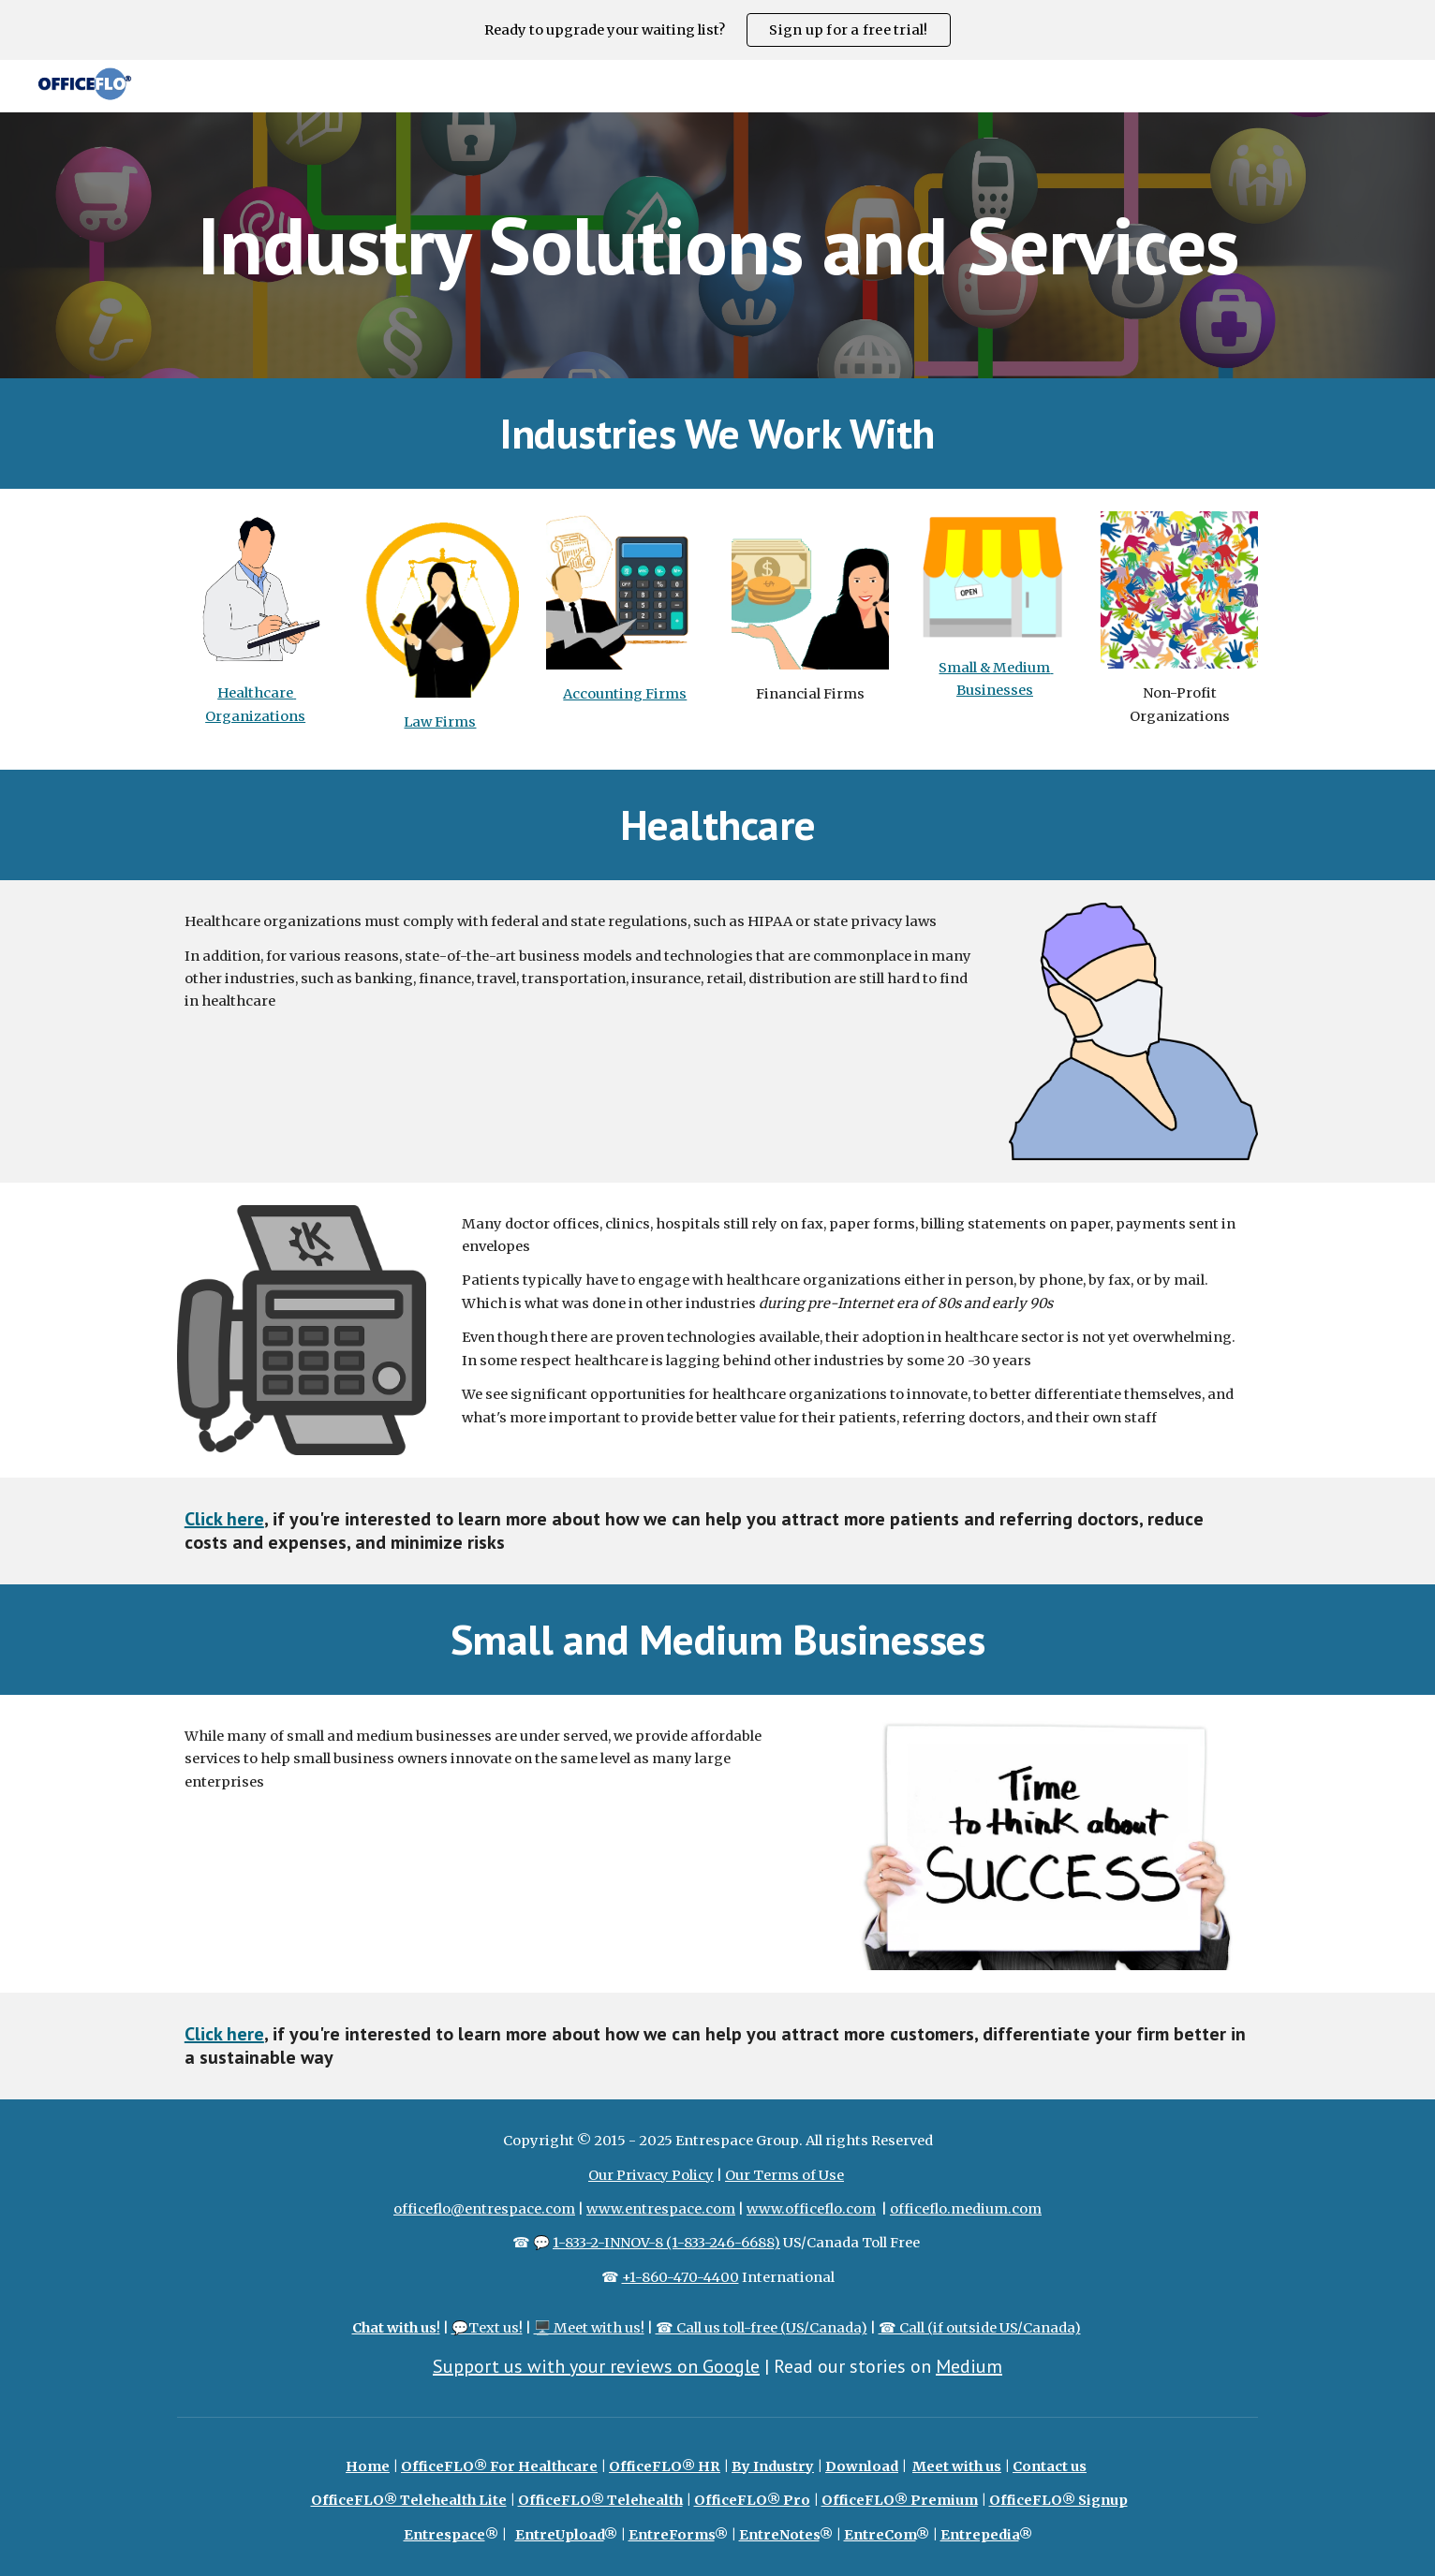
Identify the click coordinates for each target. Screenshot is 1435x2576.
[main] (717, 245)
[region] (717, 30)
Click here (224, 1519)
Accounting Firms (625, 693)
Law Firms (440, 722)
